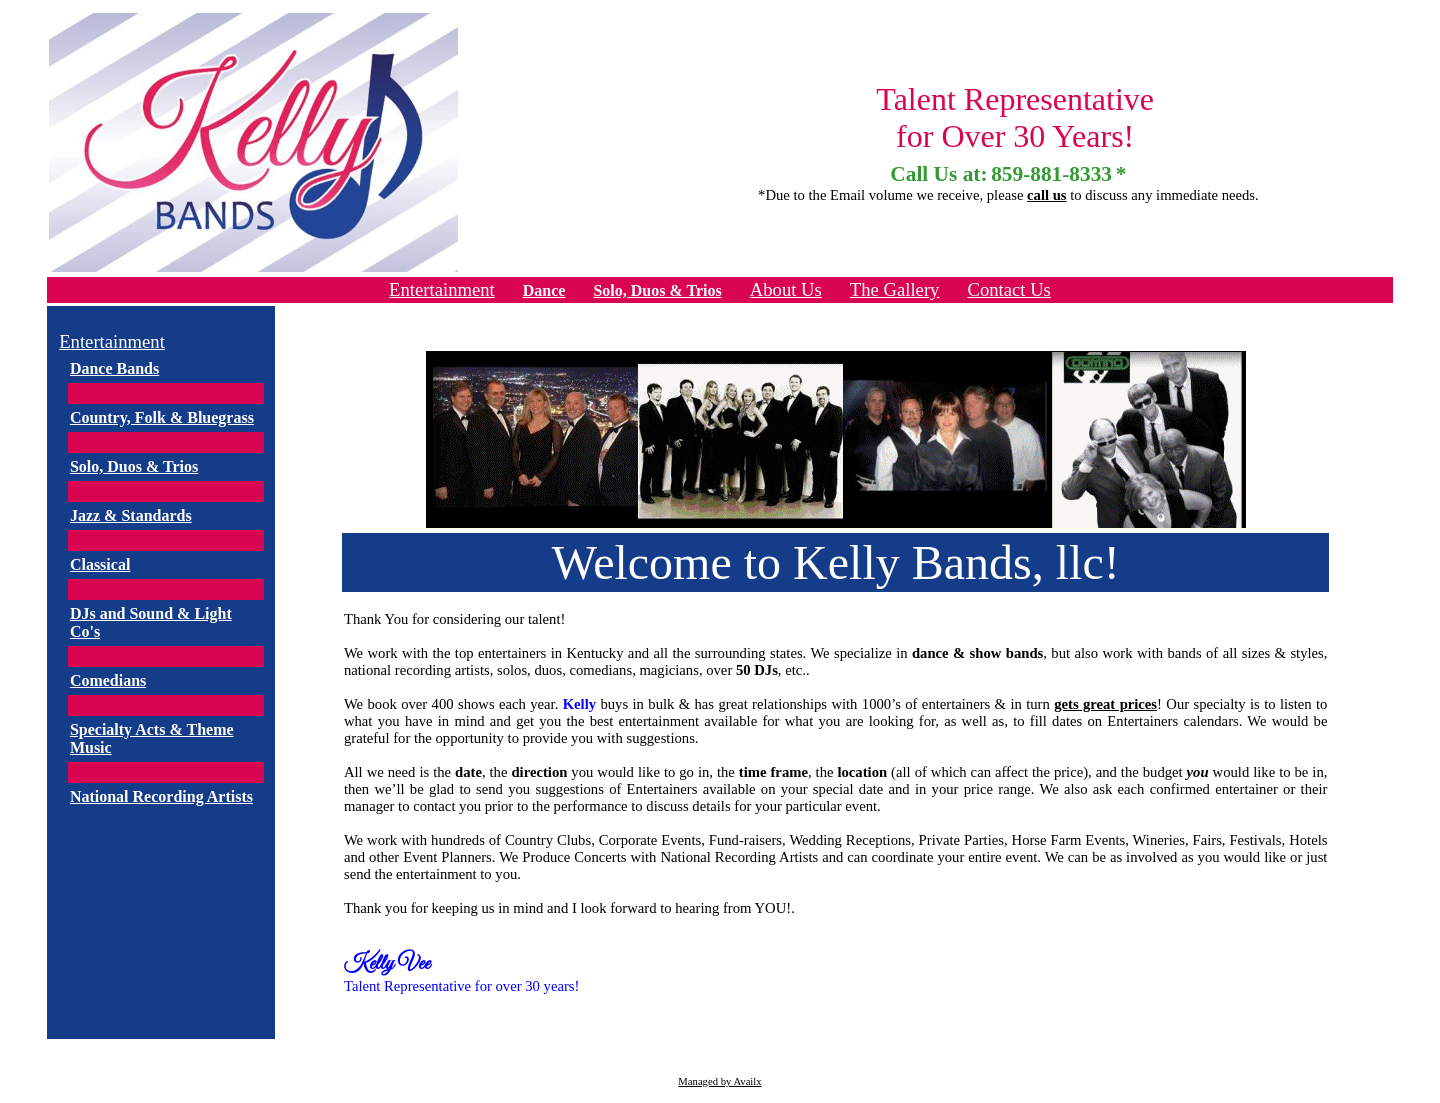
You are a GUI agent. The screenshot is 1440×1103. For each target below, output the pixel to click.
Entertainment (442, 289)
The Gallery (895, 289)
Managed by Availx (719, 1081)
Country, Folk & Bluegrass (162, 417)
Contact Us (1008, 289)
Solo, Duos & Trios (657, 290)
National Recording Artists (161, 796)
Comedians (108, 680)
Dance (544, 290)
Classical (100, 564)
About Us (786, 289)
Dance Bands (114, 368)
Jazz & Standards (131, 515)
